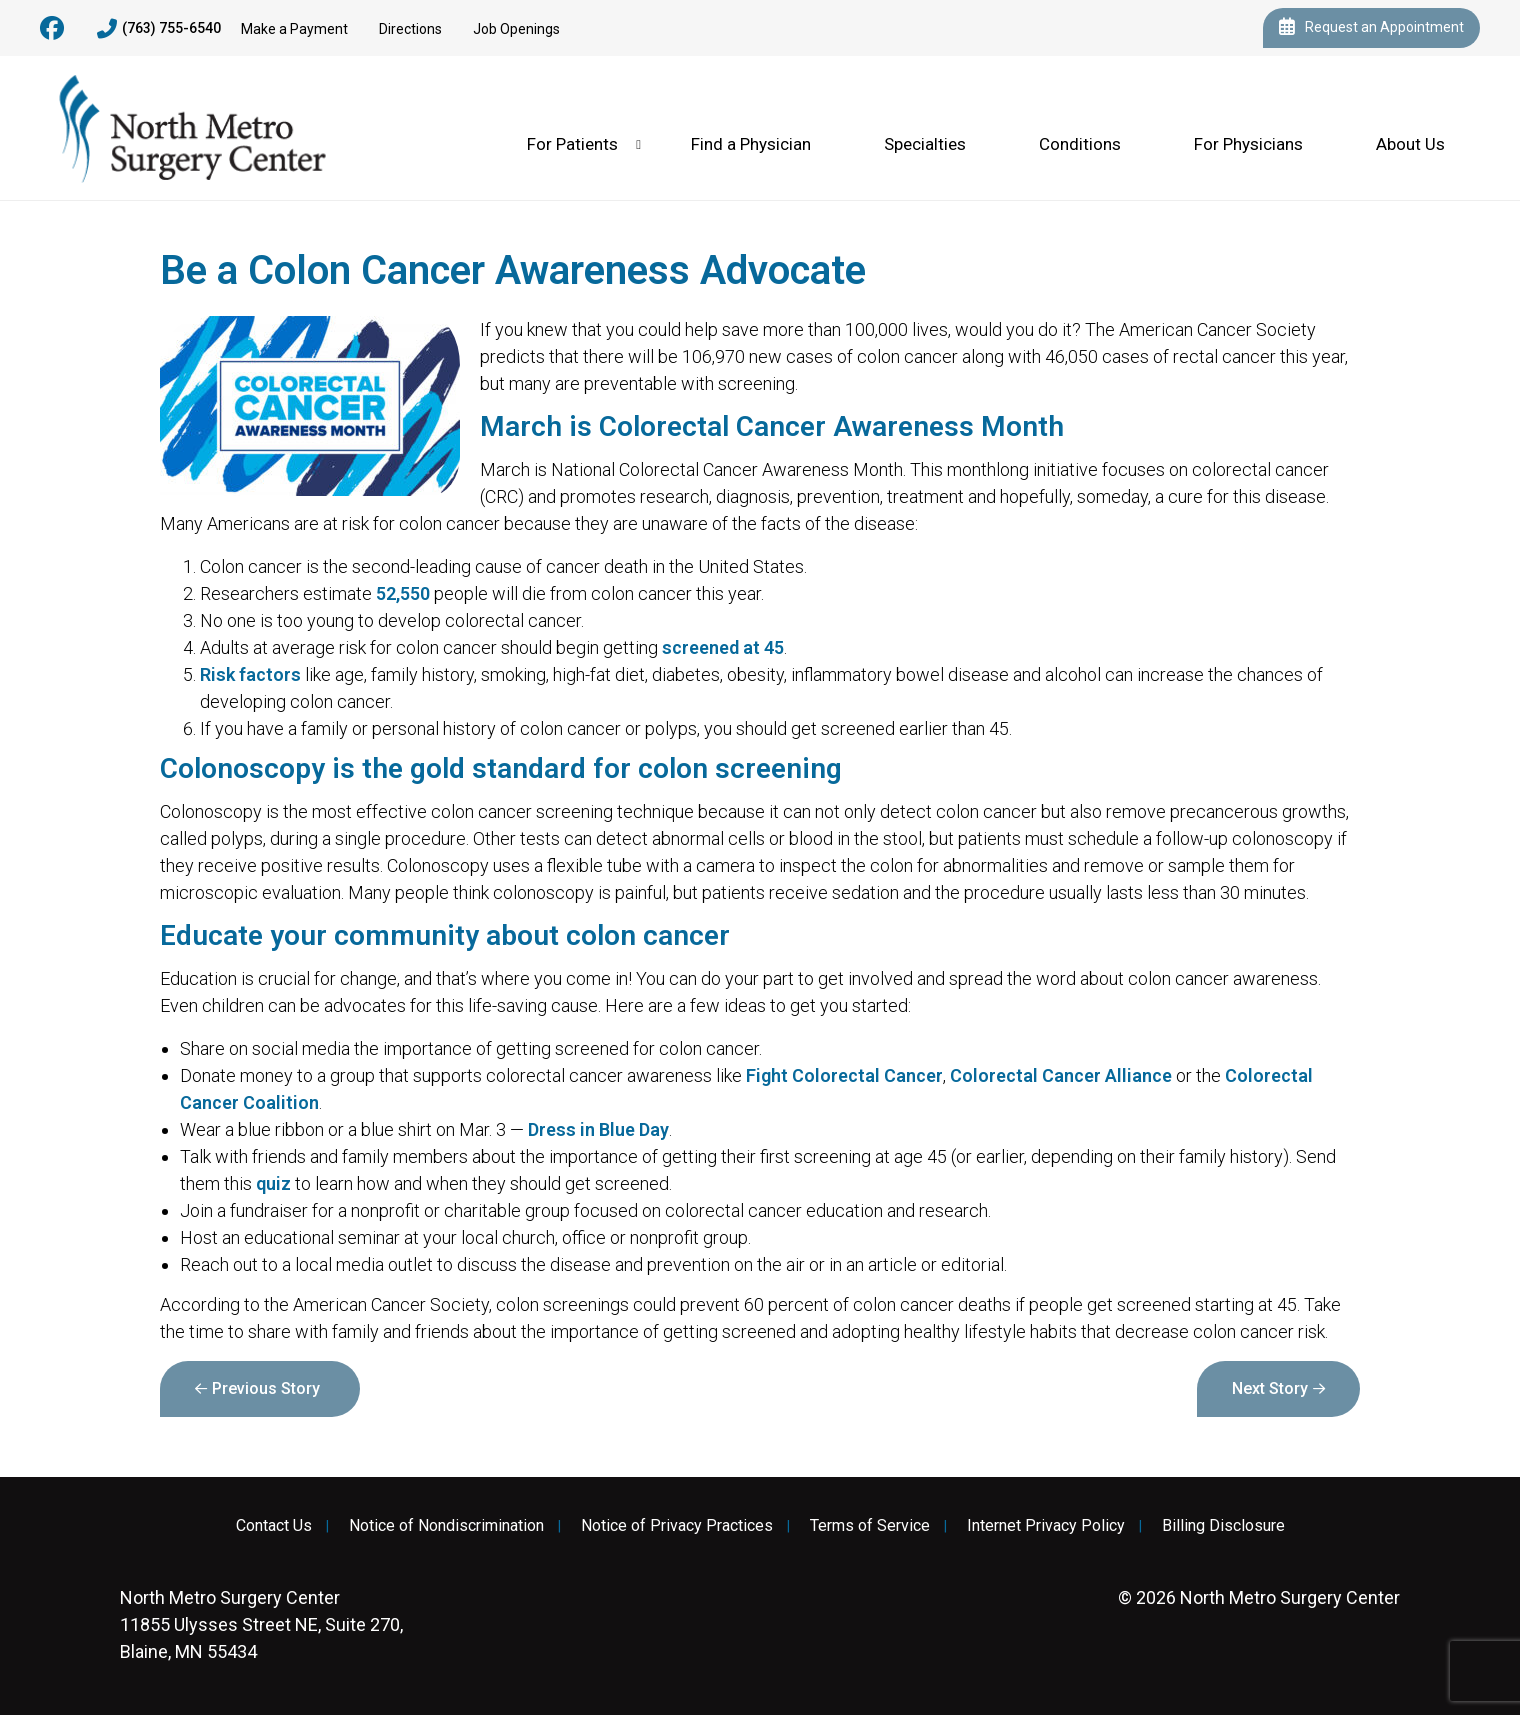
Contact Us (274, 1526)
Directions (410, 29)
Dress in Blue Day (598, 1129)
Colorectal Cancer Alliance (1061, 1075)
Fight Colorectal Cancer (844, 1075)
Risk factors (250, 674)
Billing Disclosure (1223, 1526)
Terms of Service (870, 1526)
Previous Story (266, 1388)
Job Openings (516, 29)
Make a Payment (294, 29)
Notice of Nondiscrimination (446, 1526)
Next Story (1270, 1388)
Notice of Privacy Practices (677, 1526)
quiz (273, 1183)
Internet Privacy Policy (1046, 1526)
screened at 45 (723, 647)
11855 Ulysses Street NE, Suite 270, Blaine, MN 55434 (261, 1624)
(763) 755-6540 (159, 29)
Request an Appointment (1371, 28)
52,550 (403, 593)
